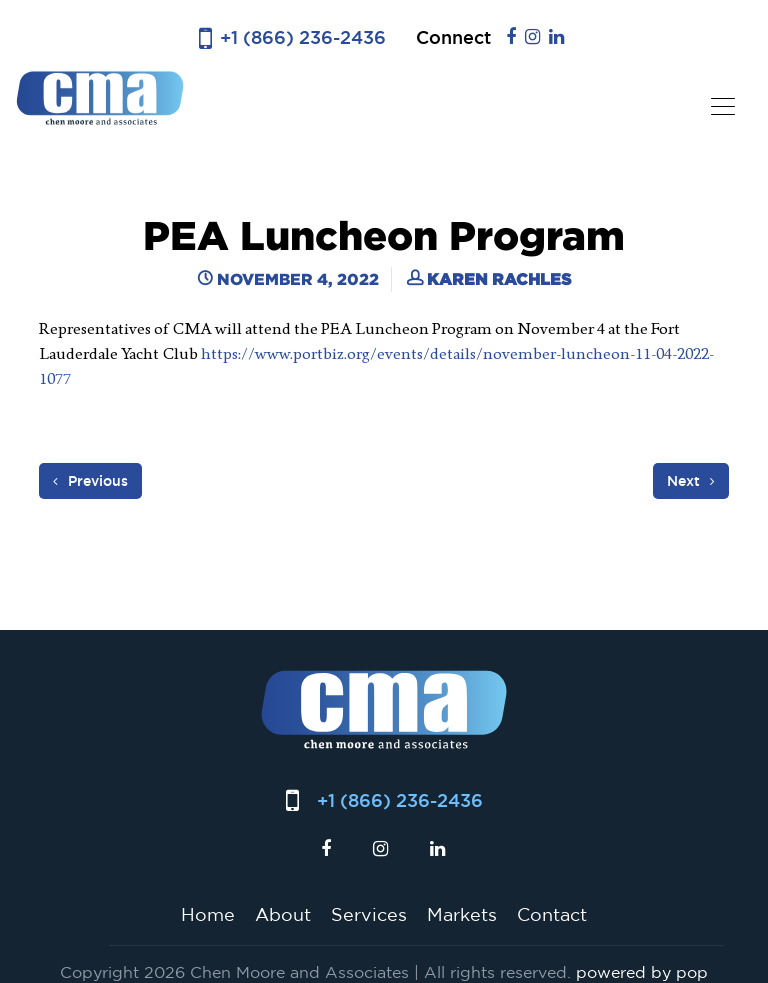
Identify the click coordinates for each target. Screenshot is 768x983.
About (283, 914)
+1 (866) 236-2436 (303, 37)
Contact (552, 914)
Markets (462, 914)
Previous (90, 481)
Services (369, 914)
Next (691, 481)
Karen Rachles (499, 279)
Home (208, 914)
